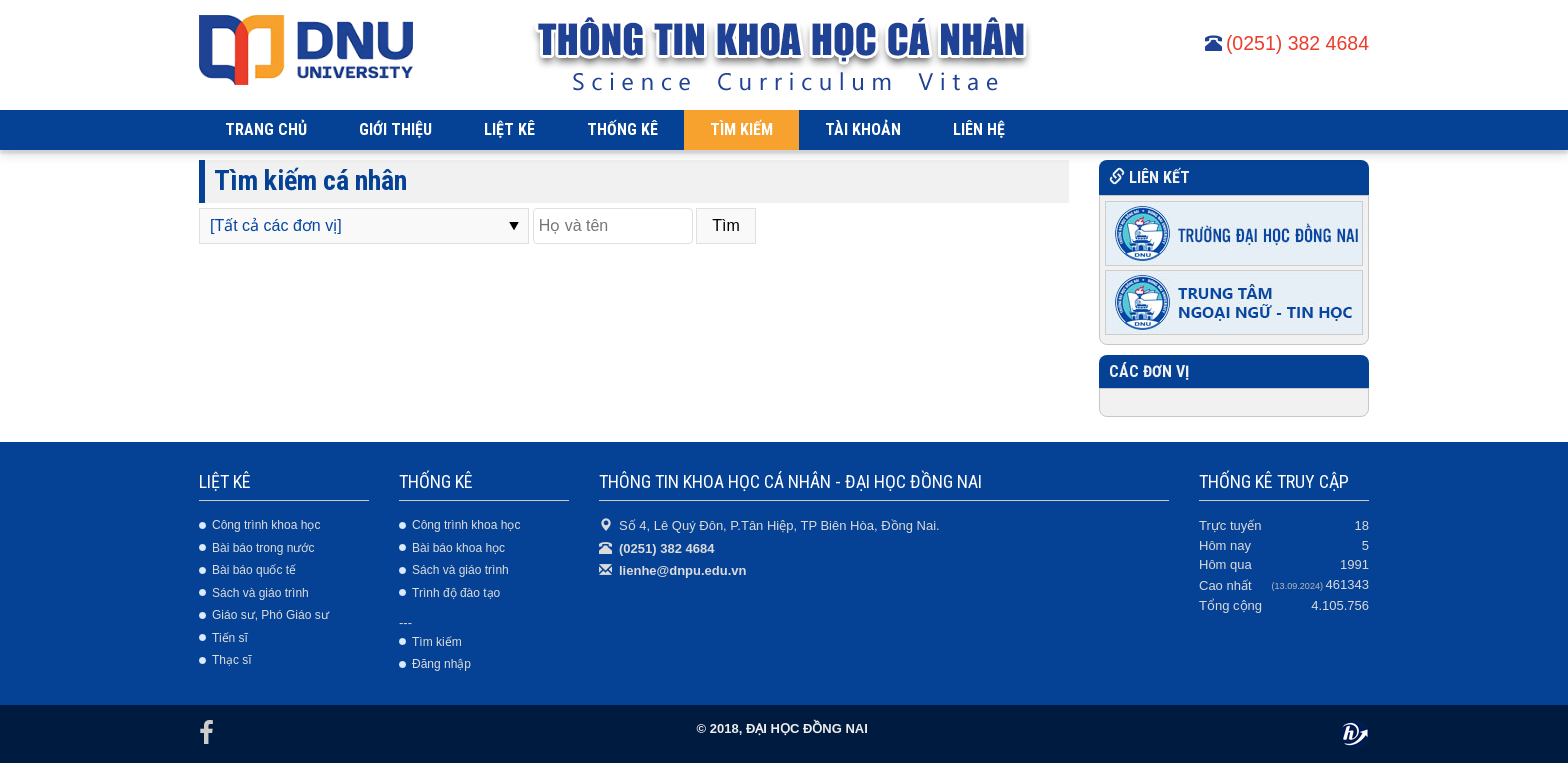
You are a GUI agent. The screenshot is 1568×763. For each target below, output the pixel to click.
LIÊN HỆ (979, 129)
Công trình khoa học (266, 525)
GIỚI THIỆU (395, 129)
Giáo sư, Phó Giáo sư (270, 615)
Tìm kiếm (437, 642)
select (514, 226)
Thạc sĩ (232, 660)
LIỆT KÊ (509, 129)
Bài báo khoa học (458, 548)
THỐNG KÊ (622, 129)
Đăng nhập (441, 664)
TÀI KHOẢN (863, 129)
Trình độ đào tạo (456, 593)
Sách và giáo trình (260, 593)
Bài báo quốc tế (254, 570)
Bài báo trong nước (263, 548)
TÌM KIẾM (741, 129)
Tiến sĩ (230, 638)
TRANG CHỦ (266, 129)
